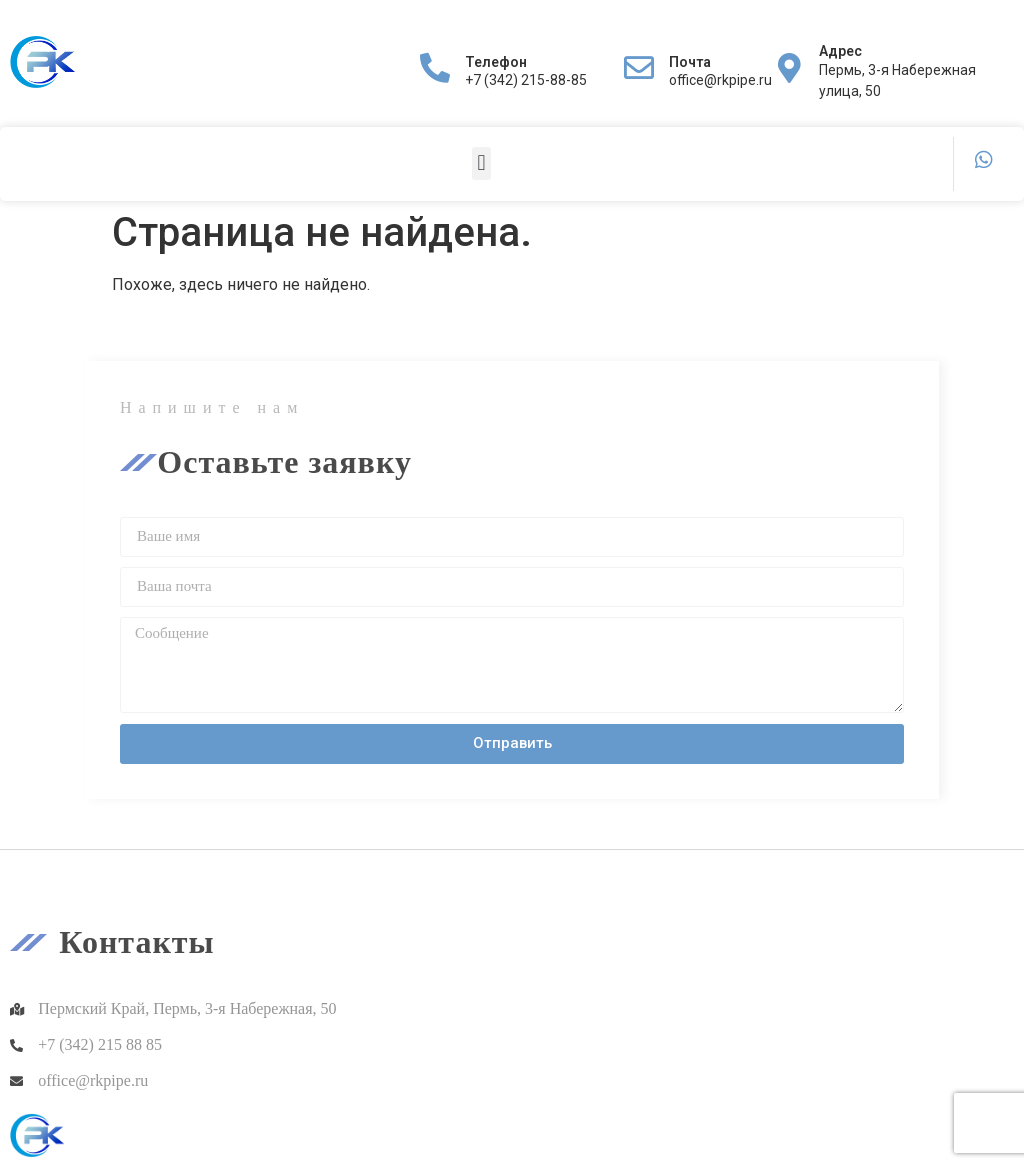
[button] (481, 163)
